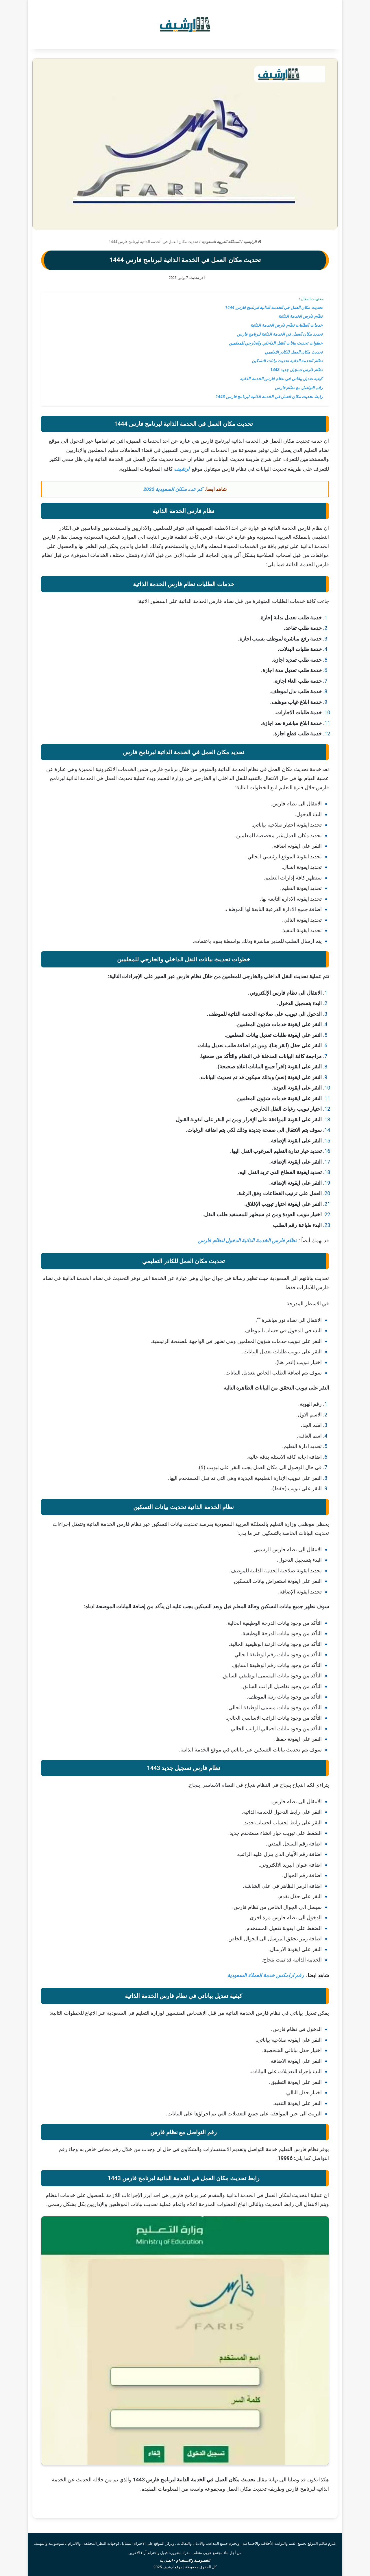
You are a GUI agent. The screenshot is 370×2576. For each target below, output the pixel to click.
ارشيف (181, 469)
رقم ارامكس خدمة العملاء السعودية (265, 1975)
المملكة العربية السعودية (220, 242)
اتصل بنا (166, 2560)
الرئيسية (252, 242)
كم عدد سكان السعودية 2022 (173, 489)
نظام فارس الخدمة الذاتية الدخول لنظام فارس (247, 1240)
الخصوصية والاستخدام (193, 2560)
